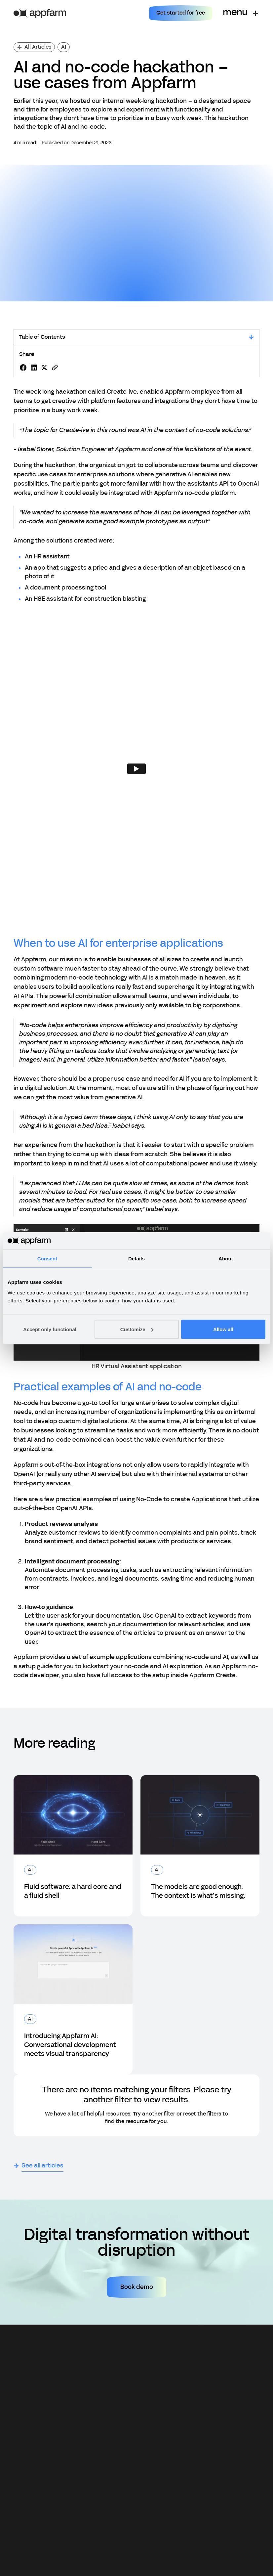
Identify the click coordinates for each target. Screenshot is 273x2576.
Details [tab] (136, 1258)
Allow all (223, 1329)
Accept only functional (49, 1329)
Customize (136, 1329)
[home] (40, 13)
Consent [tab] (47, 1258)
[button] (239, 13)
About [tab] (225, 1258)
